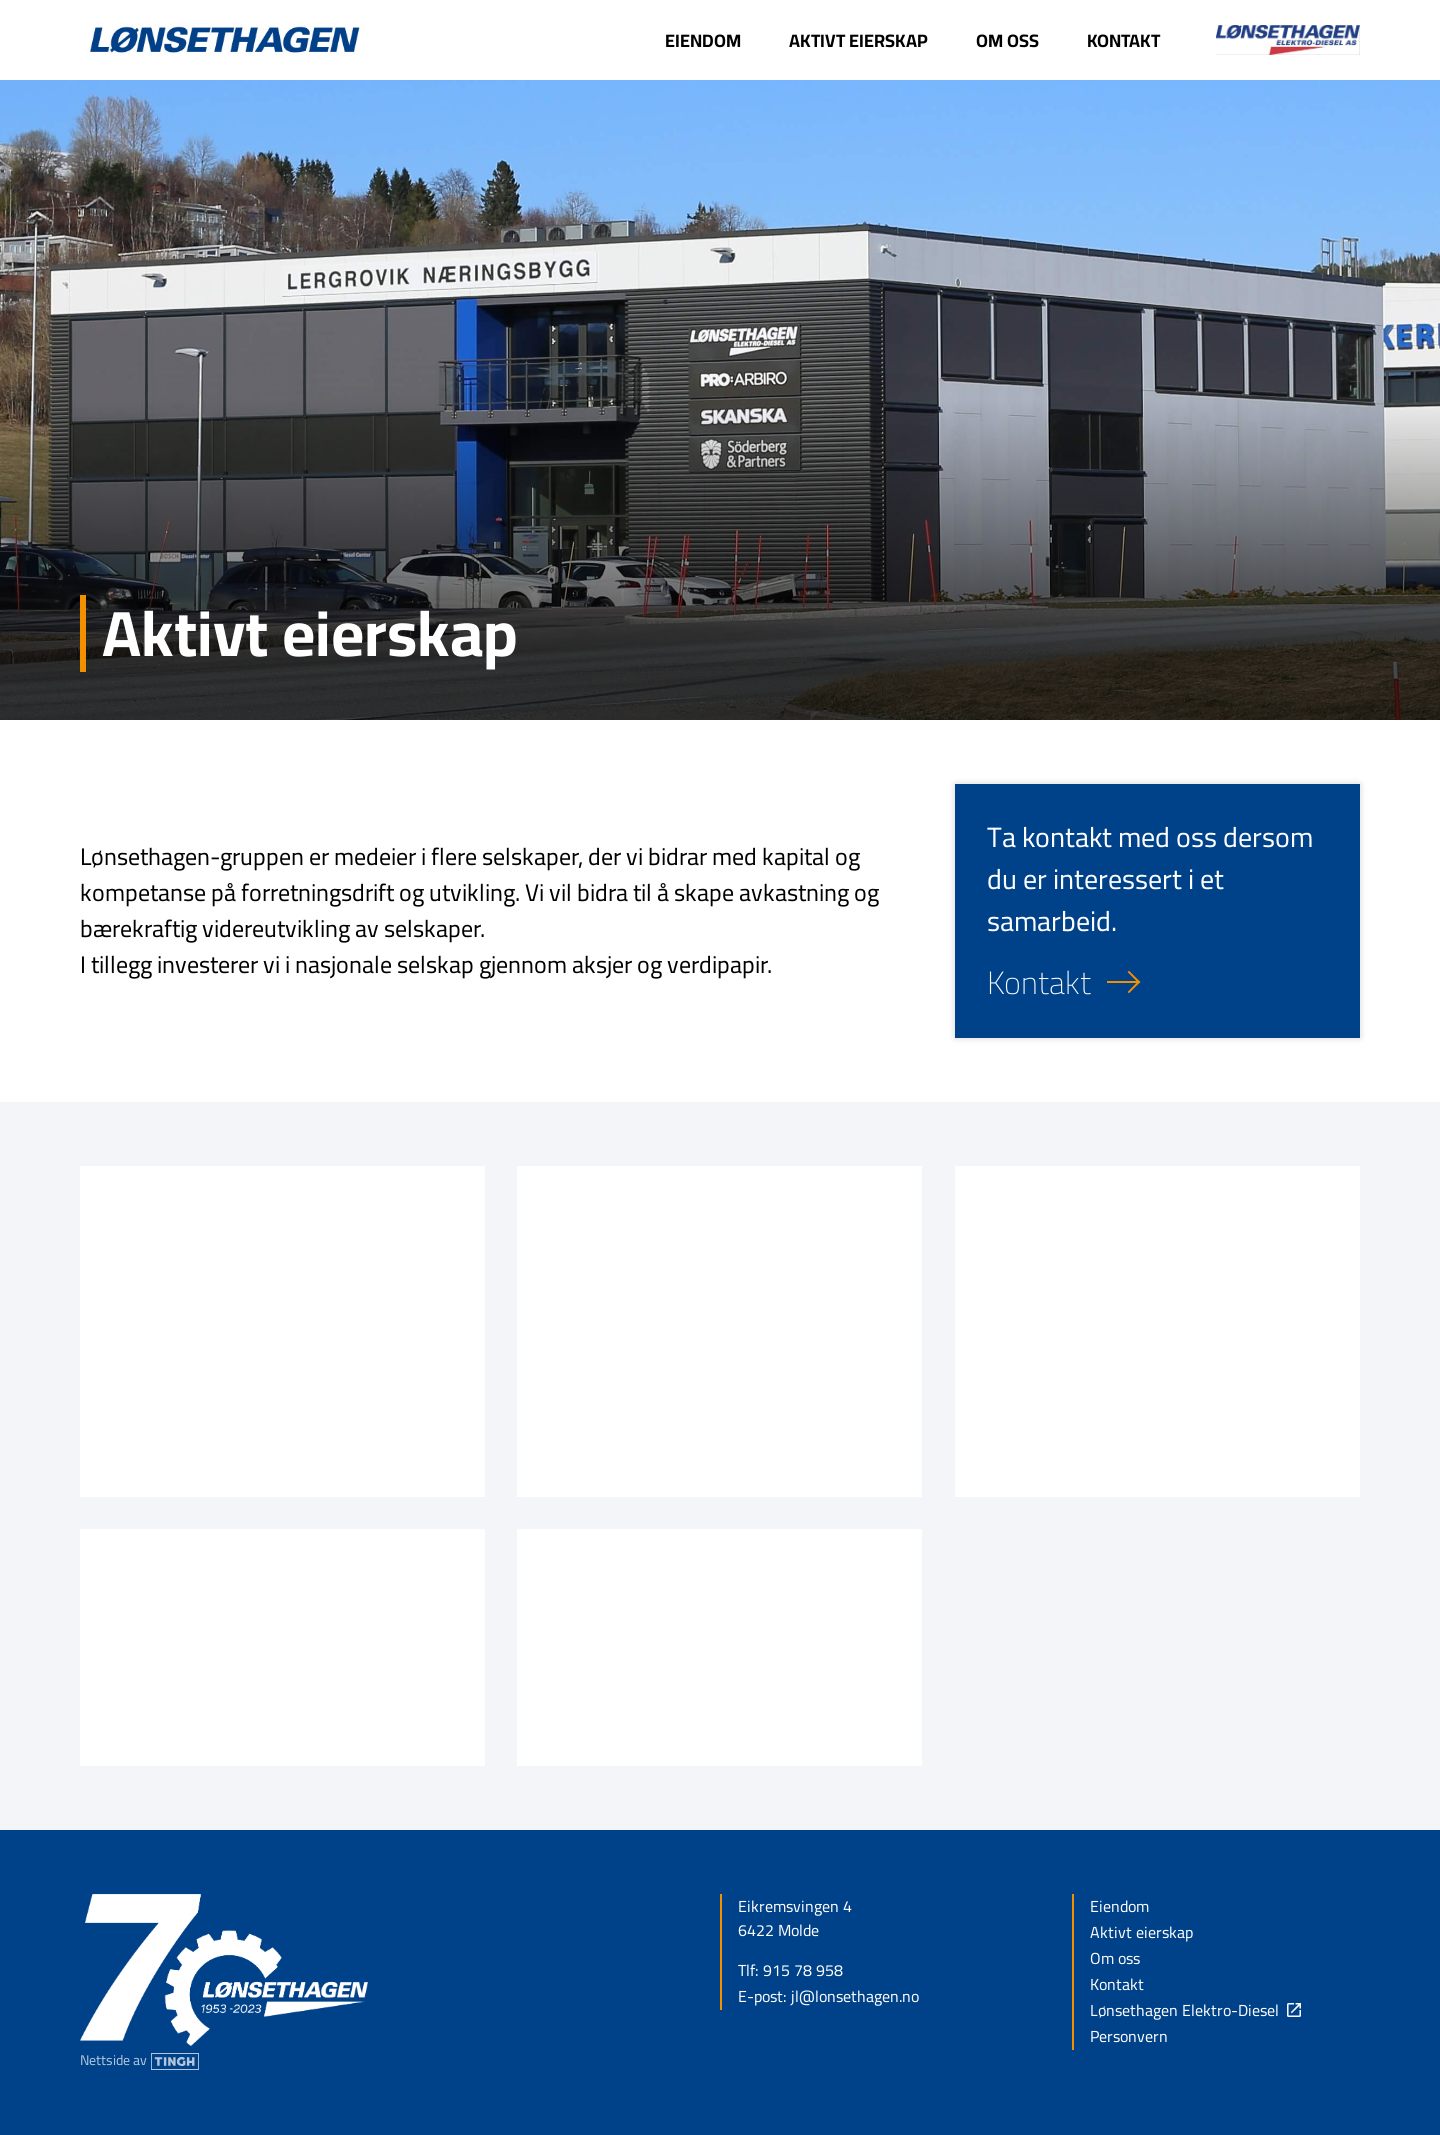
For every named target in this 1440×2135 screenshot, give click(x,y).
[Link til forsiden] (224, 40)
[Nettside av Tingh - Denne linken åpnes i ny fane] (139, 2060)
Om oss (1115, 1959)
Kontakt (1117, 1985)
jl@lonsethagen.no (855, 1997)
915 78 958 (803, 1971)
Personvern (1129, 2037)
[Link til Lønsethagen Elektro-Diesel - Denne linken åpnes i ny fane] (1272, 40)
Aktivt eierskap (1141, 1933)
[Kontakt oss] (1157, 982)
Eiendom (1119, 1907)
